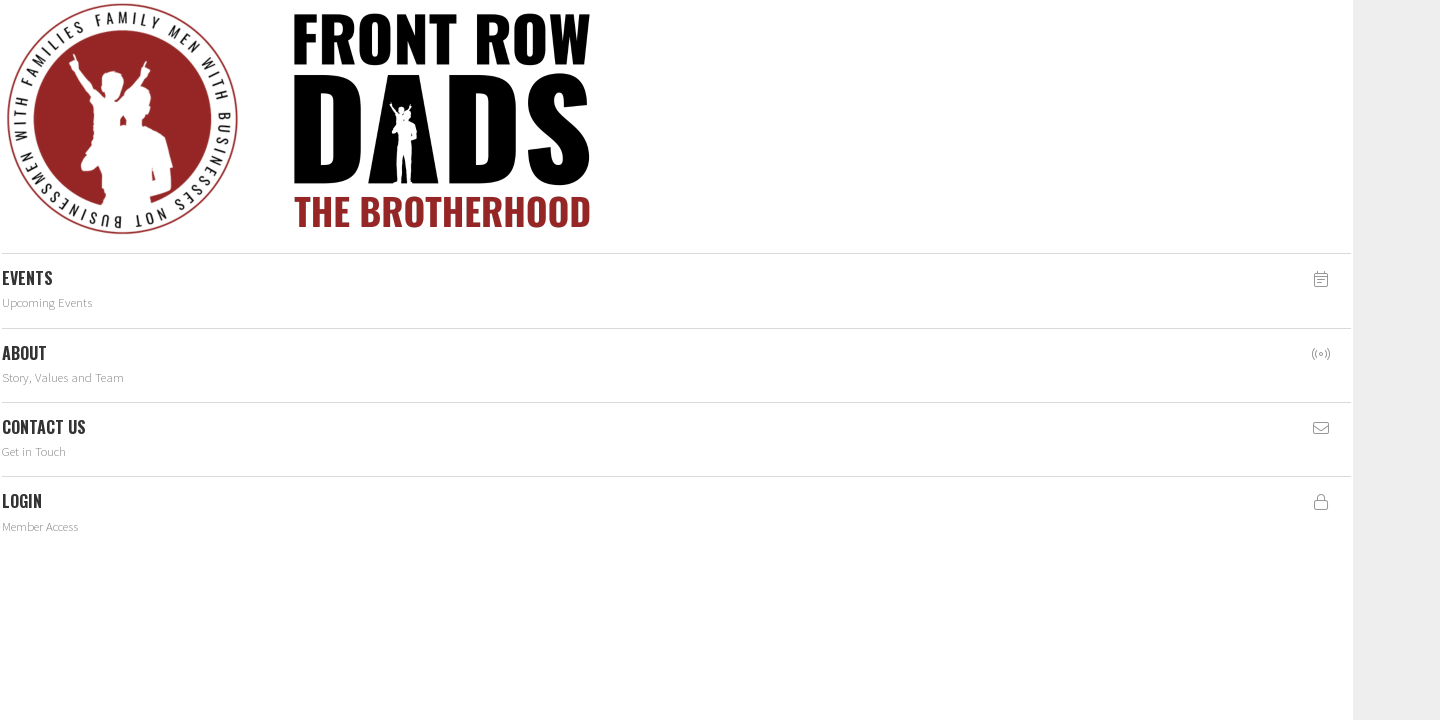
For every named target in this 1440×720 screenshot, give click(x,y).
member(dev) (587, 153)
